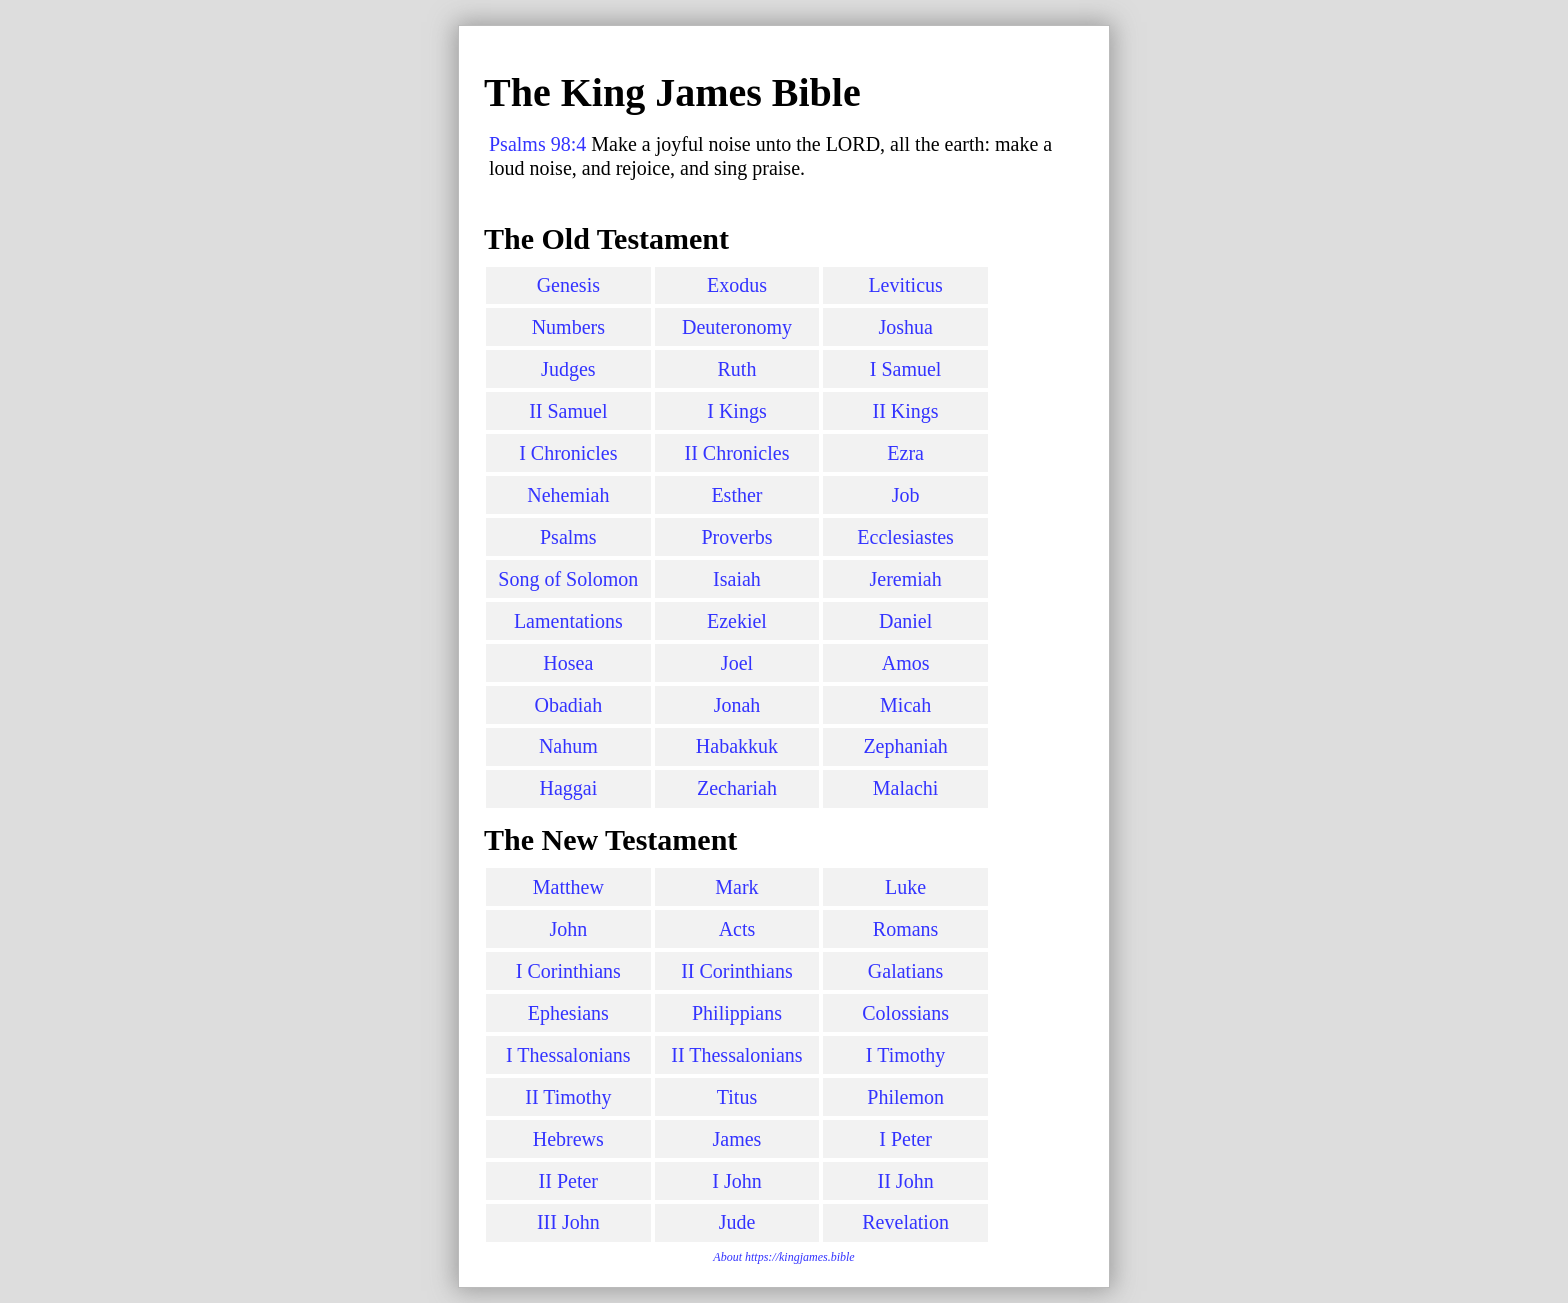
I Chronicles (568, 453)
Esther (736, 495)
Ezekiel (737, 621)
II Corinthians (737, 971)
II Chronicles (736, 453)
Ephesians (568, 1013)
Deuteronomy (737, 327)
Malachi (906, 788)
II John (906, 1181)
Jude (737, 1222)
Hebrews (568, 1139)
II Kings (906, 411)
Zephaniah (905, 746)
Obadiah (568, 705)
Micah (905, 705)
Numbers (568, 327)
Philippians (737, 1013)
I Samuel (906, 369)
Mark (736, 887)
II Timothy (568, 1097)
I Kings (736, 411)
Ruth (737, 369)
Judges (568, 369)
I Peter (905, 1139)
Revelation (905, 1222)
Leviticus (905, 285)
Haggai (568, 788)
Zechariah (737, 788)
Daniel (905, 621)
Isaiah (737, 579)
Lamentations (568, 621)
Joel (737, 663)
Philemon (905, 1097)
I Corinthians (568, 971)
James (737, 1139)
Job (906, 495)
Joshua (905, 327)
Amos (906, 663)
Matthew (568, 887)
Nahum (568, 746)
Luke (905, 887)
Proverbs (736, 537)
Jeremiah (906, 579)
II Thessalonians (736, 1055)
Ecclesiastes (905, 537)
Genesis (568, 285)
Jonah (737, 705)
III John (568, 1222)
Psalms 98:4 (537, 144)
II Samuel (568, 411)
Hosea (568, 663)
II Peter (568, 1181)
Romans (906, 929)
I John (736, 1181)
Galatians (906, 971)
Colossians (905, 1013)
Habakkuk (737, 746)
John (568, 929)
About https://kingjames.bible (783, 1257)
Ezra (905, 453)
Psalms (568, 537)
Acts (737, 929)
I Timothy (905, 1055)
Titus (737, 1097)
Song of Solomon (568, 579)
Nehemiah (568, 495)
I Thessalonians (568, 1055)
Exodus (737, 285)
